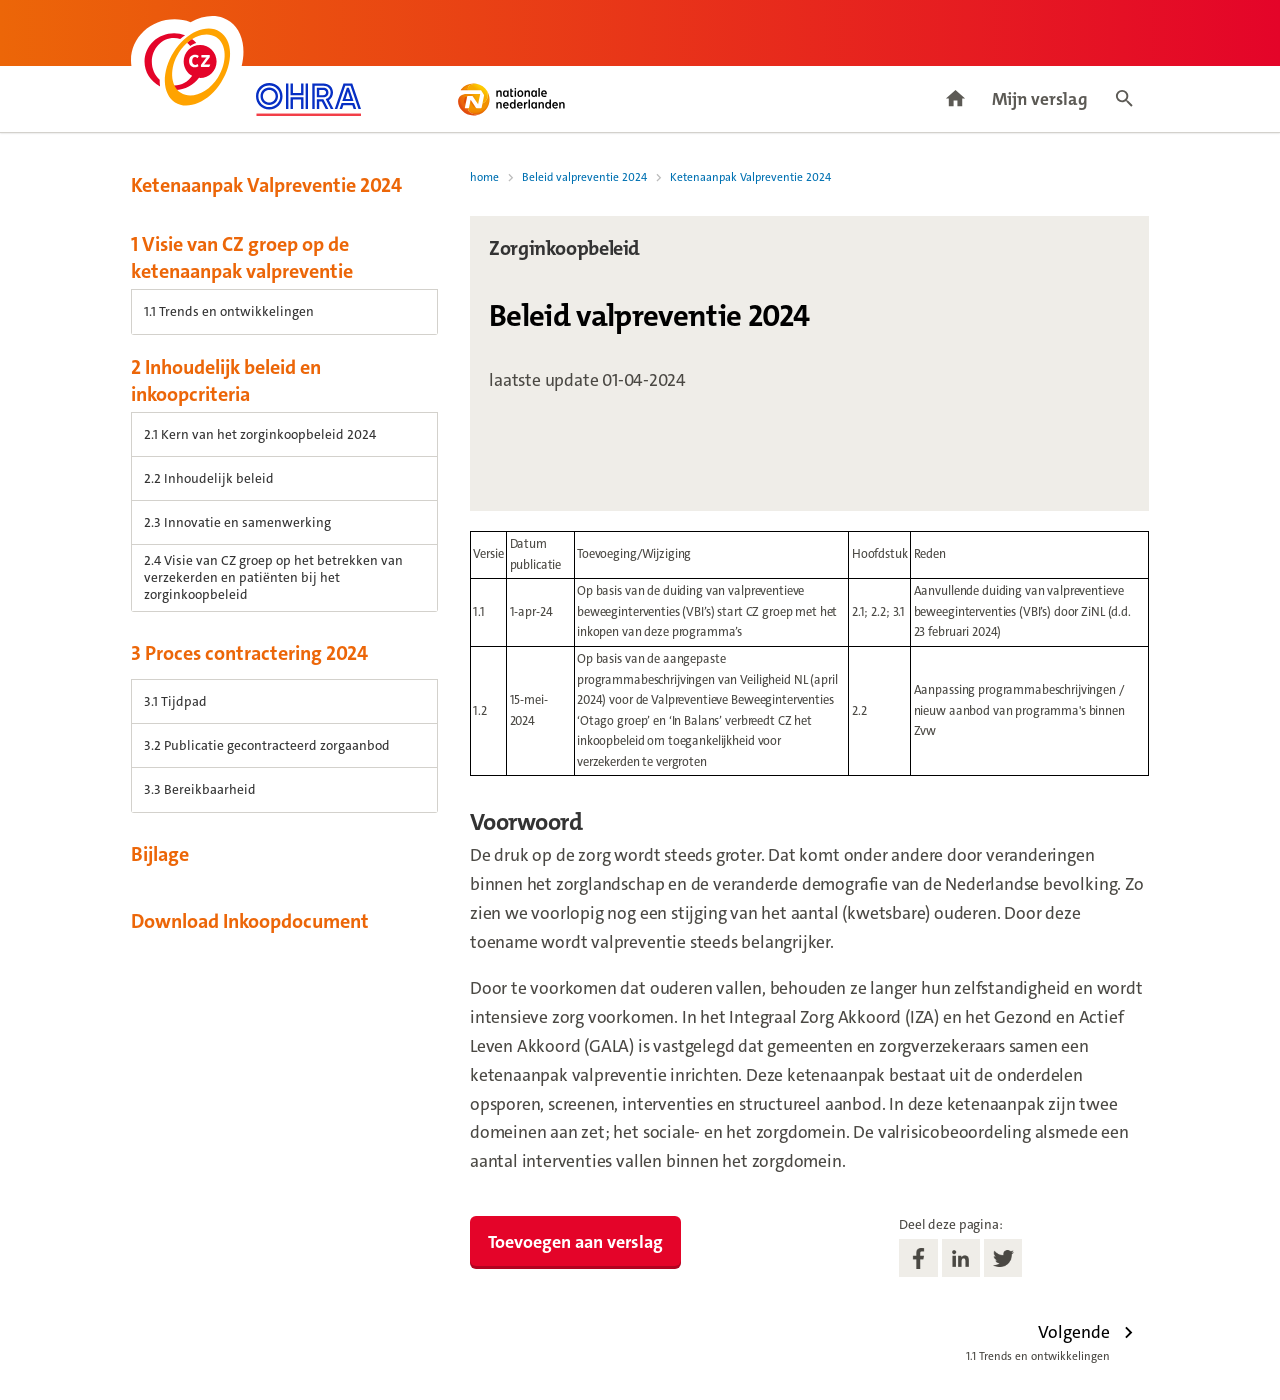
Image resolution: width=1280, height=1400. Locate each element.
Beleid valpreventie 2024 (584, 177)
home (484, 177)
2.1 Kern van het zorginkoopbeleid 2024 (260, 434)
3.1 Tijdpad (175, 701)
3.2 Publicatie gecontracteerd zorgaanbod (267, 745)
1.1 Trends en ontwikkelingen (229, 311)
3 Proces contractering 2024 (249, 653)
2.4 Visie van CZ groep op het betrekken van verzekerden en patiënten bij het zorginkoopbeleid (273, 577)
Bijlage (160, 854)
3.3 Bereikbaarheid (200, 789)
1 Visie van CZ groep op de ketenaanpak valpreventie (242, 257)
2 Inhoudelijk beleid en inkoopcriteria (226, 380)
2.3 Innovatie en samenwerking (237, 522)
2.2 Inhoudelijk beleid (209, 478)
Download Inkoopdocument (250, 921)
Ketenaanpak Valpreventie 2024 (266, 185)
